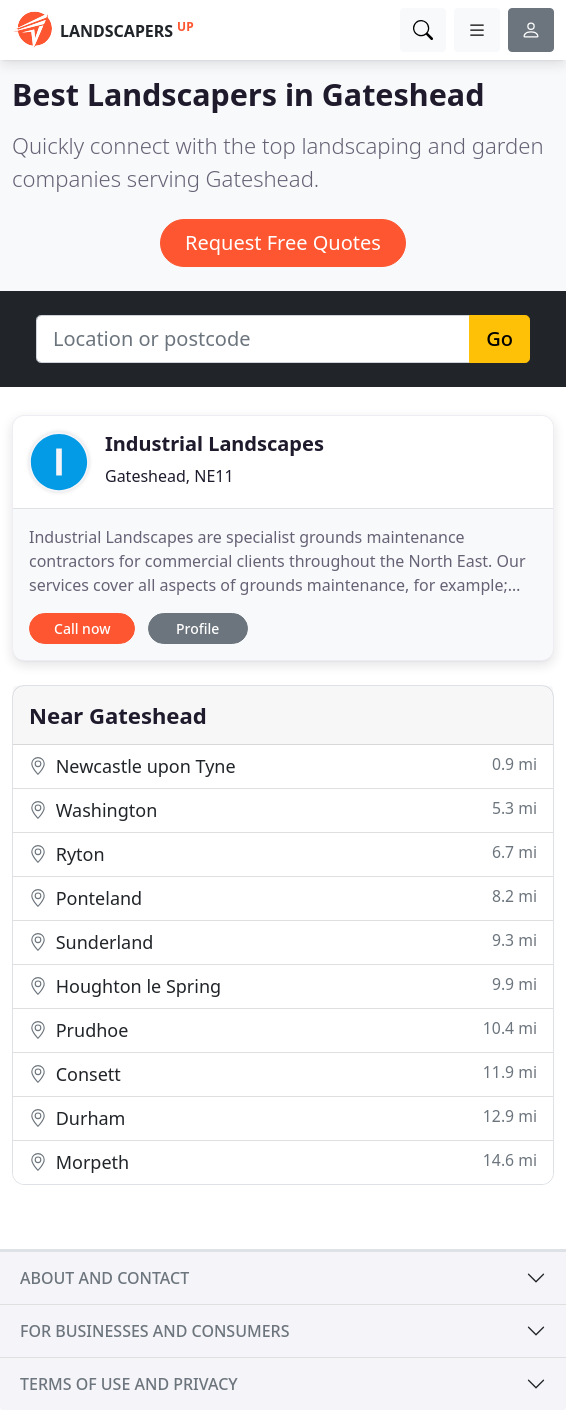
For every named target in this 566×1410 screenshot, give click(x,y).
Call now (82, 628)
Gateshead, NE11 (169, 476)
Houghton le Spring (283, 985)
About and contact (104, 1278)
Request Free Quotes (283, 242)
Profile (197, 628)
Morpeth (283, 1161)
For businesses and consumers (154, 1331)
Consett (283, 1073)
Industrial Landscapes (214, 443)
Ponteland (283, 897)
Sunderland (283, 941)
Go (499, 338)
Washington (283, 809)
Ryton (283, 853)
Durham (283, 1117)
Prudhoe (283, 1029)
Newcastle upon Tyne (283, 765)
